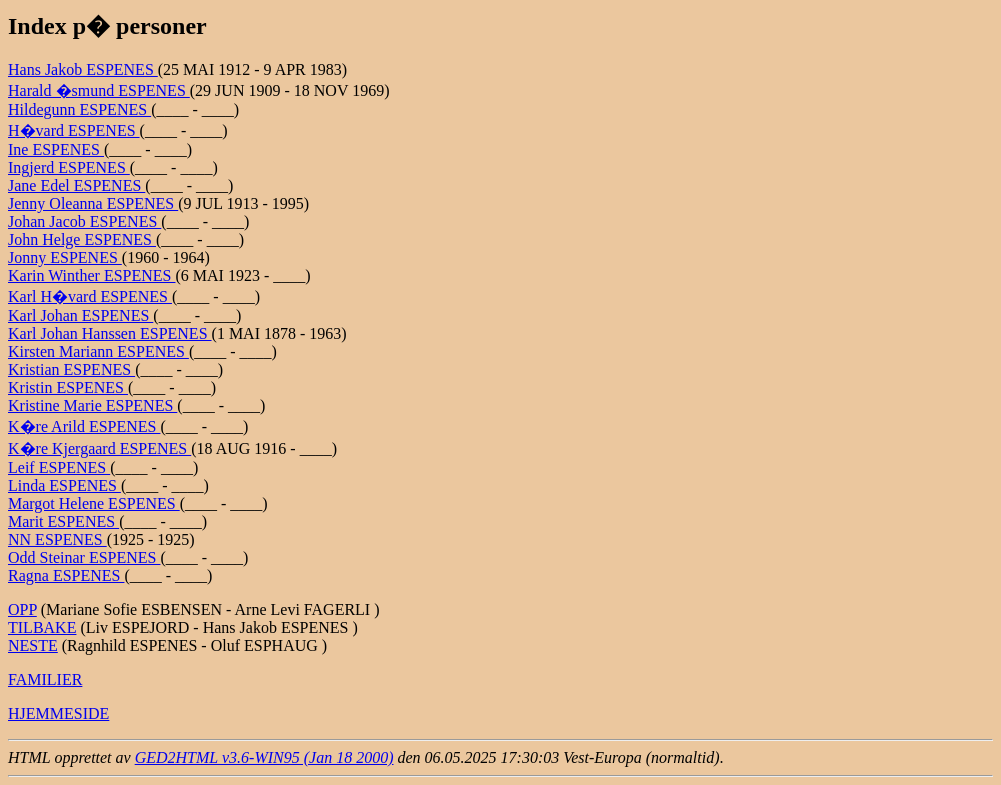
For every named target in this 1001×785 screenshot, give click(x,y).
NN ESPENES (57, 539)
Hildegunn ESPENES (79, 109)
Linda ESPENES (64, 485)
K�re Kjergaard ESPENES (99, 448)
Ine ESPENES (56, 149)
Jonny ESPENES (65, 257)
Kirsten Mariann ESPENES (98, 351)
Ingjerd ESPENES (69, 167)
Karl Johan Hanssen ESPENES (110, 333)
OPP (22, 609)
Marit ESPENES (63, 521)
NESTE (33, 645)
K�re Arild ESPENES (84, 426)
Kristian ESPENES (71, 369)
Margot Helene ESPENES (94, 503)
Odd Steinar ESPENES (84, 557)
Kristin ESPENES (68, 387)
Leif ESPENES (59, 467)
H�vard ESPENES (74, 130)
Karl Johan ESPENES (80, 315)
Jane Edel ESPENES (76, 185)
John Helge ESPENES (82, 239)
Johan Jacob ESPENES (84, 221)
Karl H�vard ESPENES (90, 296)
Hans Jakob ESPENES (83, 69)
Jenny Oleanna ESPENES (93, 203)
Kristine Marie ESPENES (92, 405)
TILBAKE (42, 627)
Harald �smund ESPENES (99, 90)
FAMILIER (45, 679)
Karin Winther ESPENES (92, 275)
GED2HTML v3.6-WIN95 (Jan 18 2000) (264, 757)
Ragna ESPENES (66, 575)
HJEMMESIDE (58, 713)
